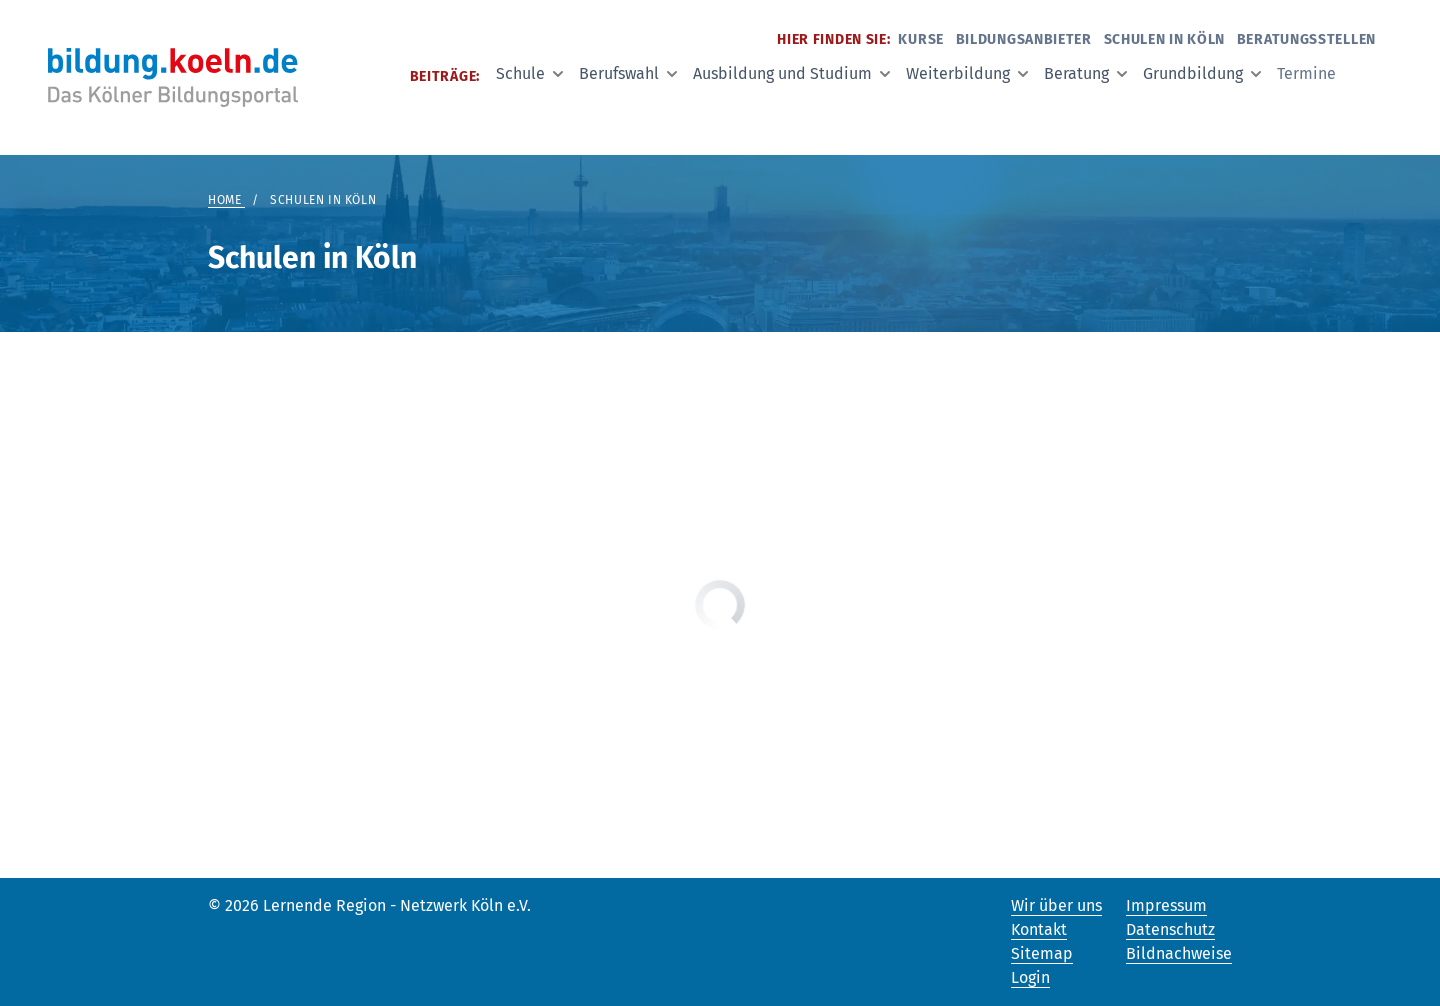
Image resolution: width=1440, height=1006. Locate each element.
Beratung (1085, 73)
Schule (529, 73)
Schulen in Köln (1165, 39)
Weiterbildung (967, 73)
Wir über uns (1056, 905)
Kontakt (1039, 929)
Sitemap (1042, 953)
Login (1030, 977)
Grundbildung (1202, 73)
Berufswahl (628, 73)
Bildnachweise (1179, 953)
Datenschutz (1170, 929)
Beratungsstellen (1306, 39)
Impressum (1166, 905)
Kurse (921, 39)
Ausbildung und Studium (791, 73)
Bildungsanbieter (1024, 39)
